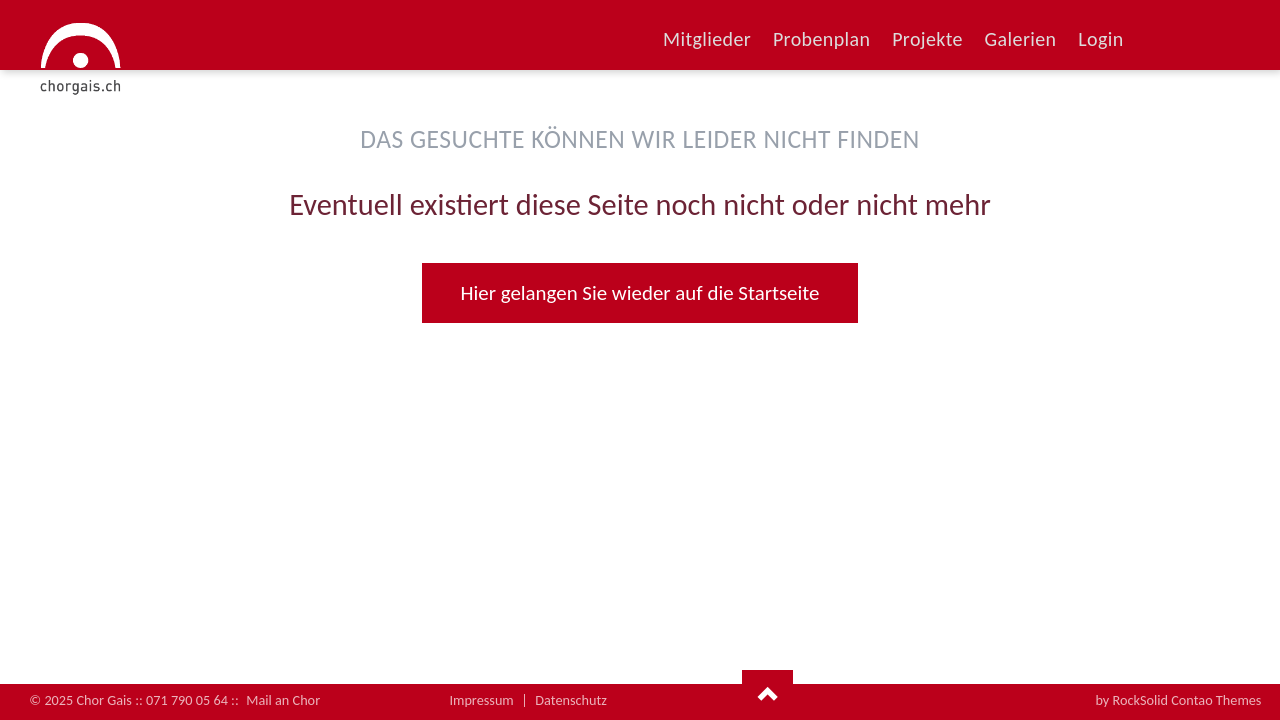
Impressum (481, 700)
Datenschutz (571, 700)
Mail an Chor (283, 700)
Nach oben (767, 695)
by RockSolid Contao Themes (1178, 700)
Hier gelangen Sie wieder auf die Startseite (640, 293)
